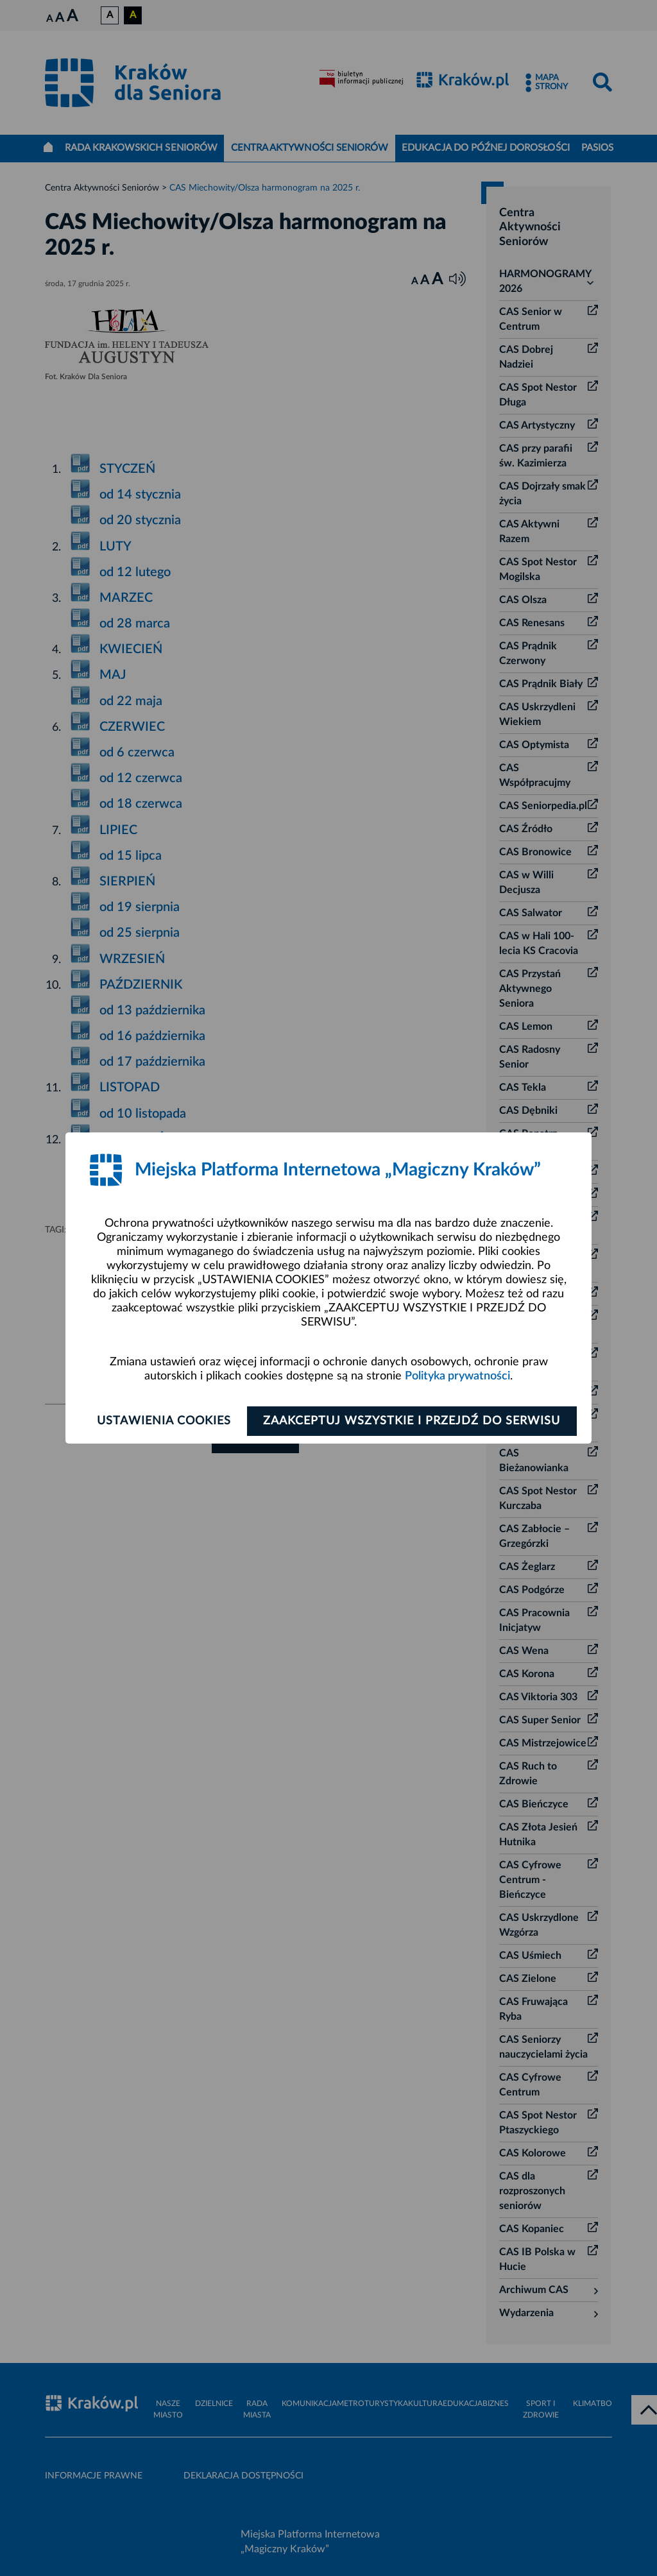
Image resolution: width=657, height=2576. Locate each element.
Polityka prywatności (457, 1376)
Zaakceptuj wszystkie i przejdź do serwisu (412, 1421)
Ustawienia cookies (163, 1421)
